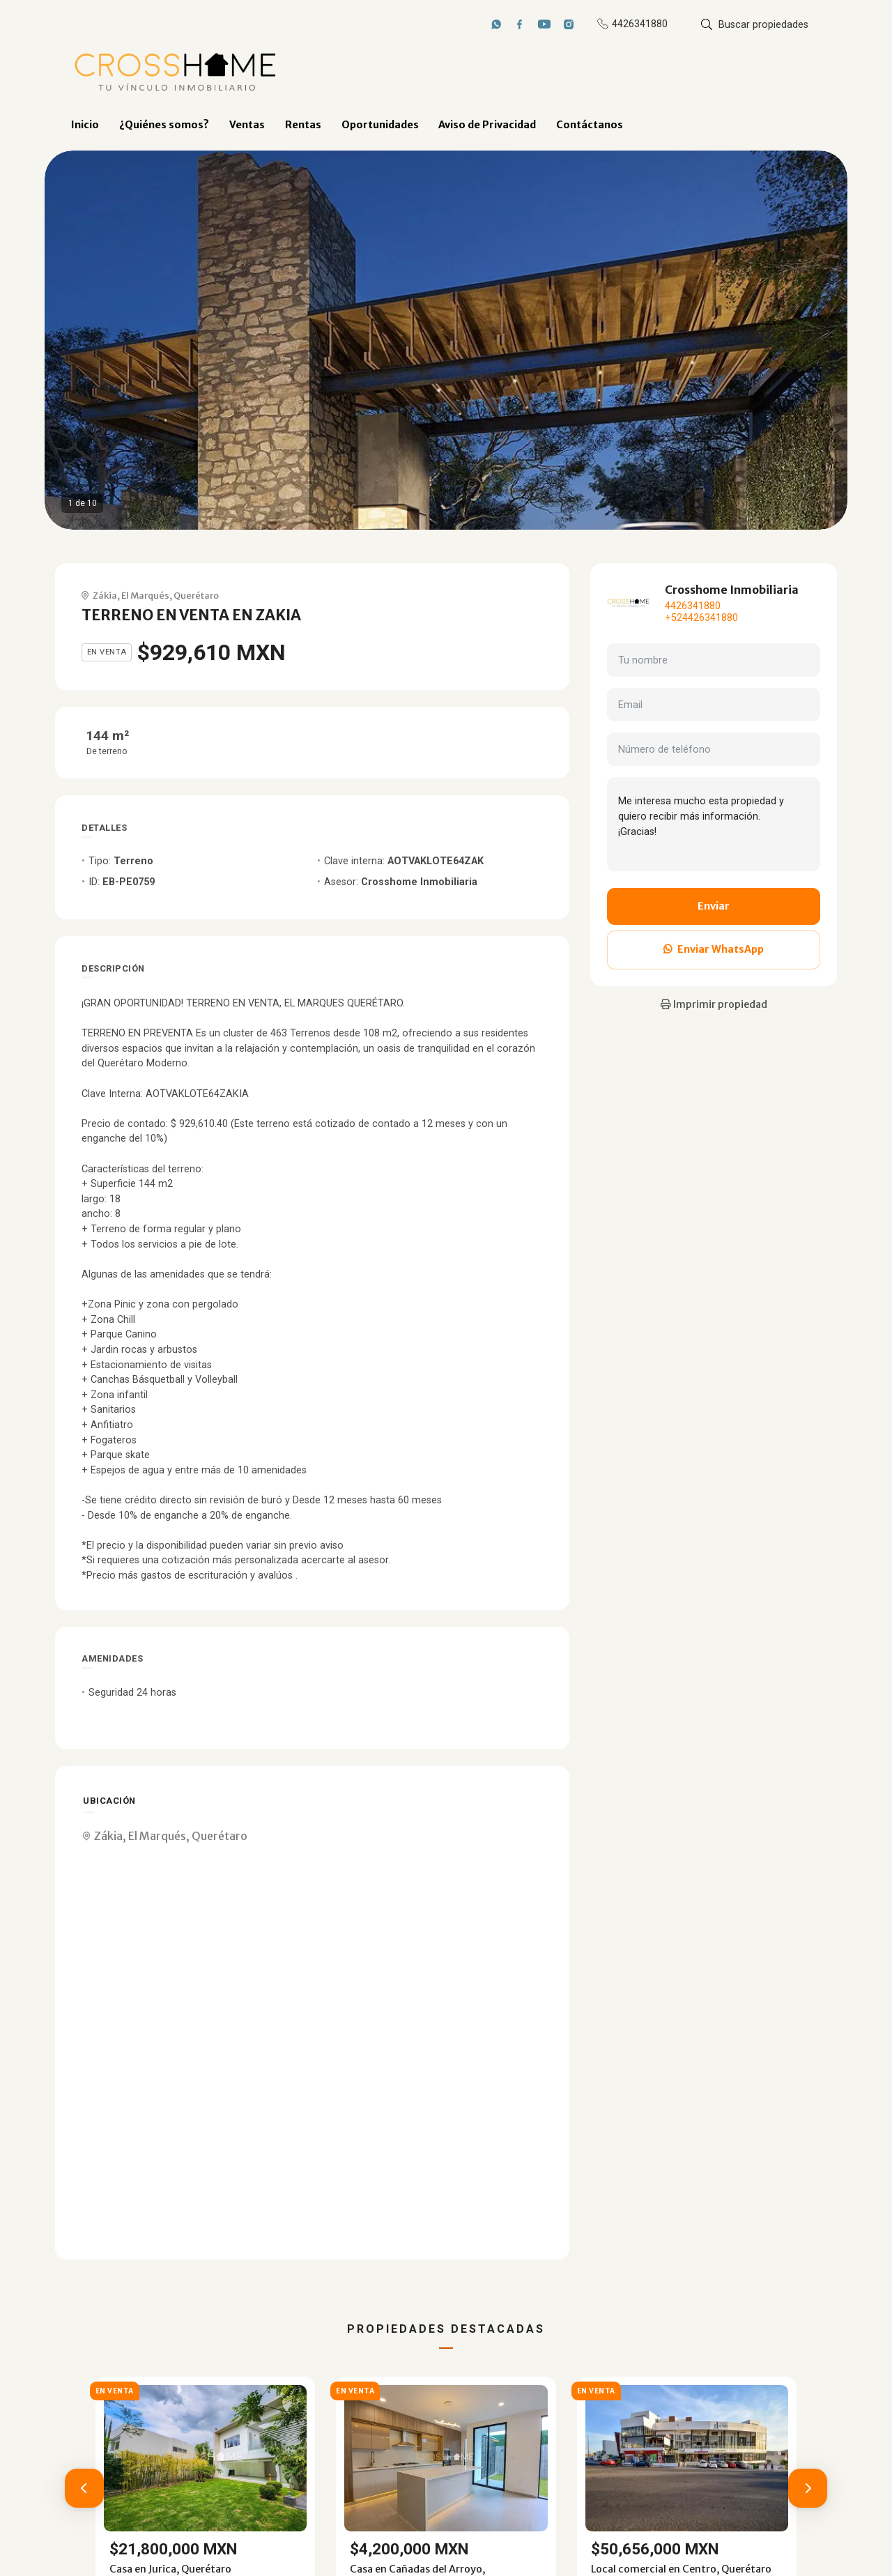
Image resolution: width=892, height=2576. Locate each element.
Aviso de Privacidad (487, 124)
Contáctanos (589, 124)
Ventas (247, 124)
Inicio (85, 124)
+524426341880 (701, 618)
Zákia (105, 595)
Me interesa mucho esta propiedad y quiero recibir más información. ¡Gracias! (713, 824)
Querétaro (196, 595)
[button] (84, 2488)
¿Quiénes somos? (164, 124)
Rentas (303, 124)
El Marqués (145, 595)
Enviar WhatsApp (713, 949)
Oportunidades (380, 124)
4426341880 (693, 606)
